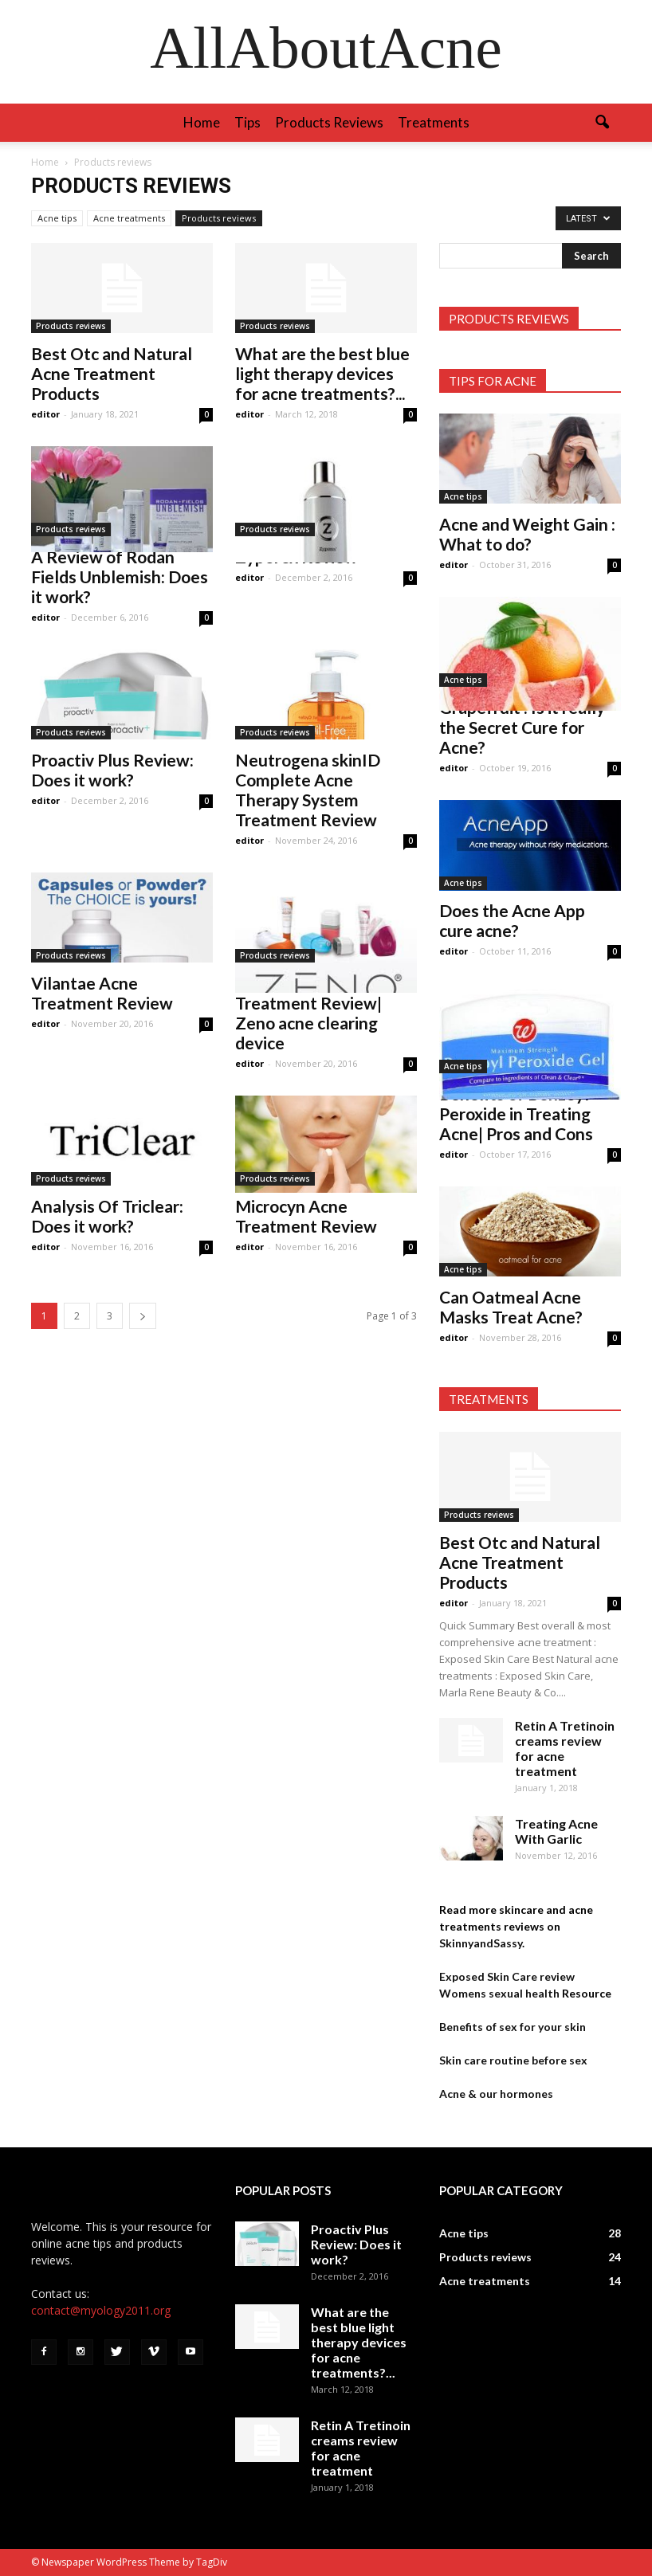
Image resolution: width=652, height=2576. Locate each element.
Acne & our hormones (496, 2093)
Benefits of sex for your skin (512, 2026)
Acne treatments (129, 218)
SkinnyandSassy (480, 1943)
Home (201, 122)
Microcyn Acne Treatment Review (306, 1216)
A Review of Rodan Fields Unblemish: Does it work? (119, 576)
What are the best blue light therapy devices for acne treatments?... (322, 373)
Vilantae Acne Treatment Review (102, 993)
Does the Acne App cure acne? (512, 920)
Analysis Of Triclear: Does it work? (107, 1216)
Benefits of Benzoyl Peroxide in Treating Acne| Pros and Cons (516, 1113)
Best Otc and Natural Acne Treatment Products (111, 373)
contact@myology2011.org (101, 2310)
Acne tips (57, 218)
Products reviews (329, 122)
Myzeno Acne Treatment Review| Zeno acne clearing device (308, 1013)
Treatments (433, 122)
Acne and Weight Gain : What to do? (527, 534)
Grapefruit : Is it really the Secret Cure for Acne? (522, 727)
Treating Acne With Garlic (556, 1831)
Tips (247, 122)
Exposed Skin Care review (507, 1976)
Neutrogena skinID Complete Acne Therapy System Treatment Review (307, 789)
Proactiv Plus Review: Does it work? (112, 770)
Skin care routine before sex (513, 2060)
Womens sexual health (499, 1993)
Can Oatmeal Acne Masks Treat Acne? (511, 1307)
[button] (602, 123)
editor (45, 414)
